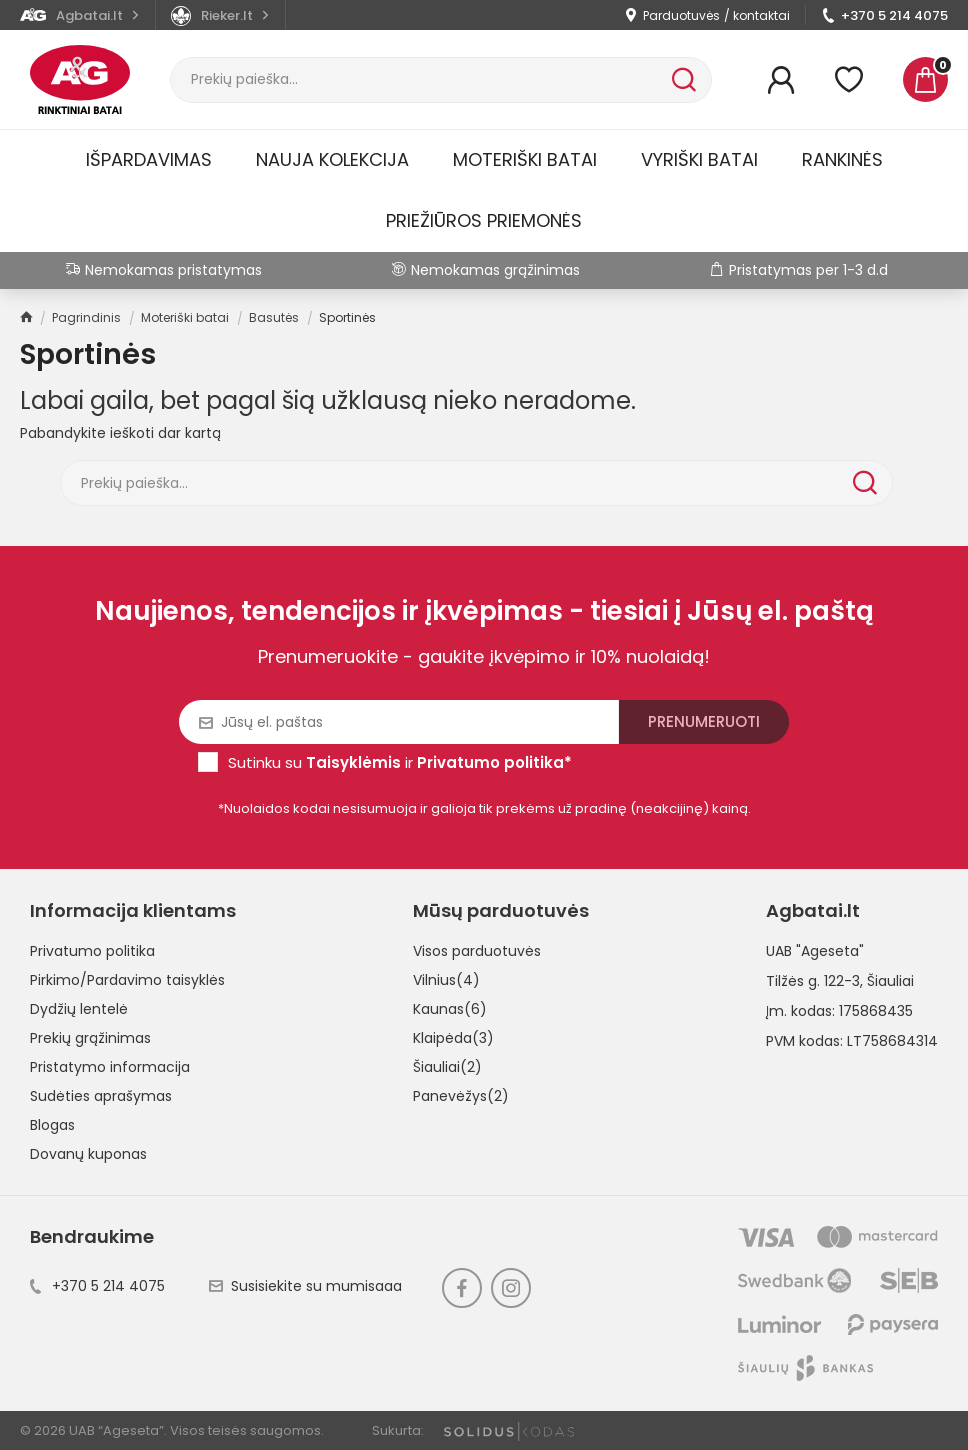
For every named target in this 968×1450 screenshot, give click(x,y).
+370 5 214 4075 (894, 15)
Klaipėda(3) (453, 1038)
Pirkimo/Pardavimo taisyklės (127, 980)
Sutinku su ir (400, 762)
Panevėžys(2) (461, 1096)
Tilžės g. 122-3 (813, 981)
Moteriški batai (525, 159)
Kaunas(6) (450, 1009)
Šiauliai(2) (447, 1067)
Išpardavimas (149, 159)
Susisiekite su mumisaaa (305, 1286)
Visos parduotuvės (477, 951)
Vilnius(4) (446, 980)
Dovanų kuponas (88, 1154)
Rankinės (842, 159)
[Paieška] (419, 80)
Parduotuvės (681, 15)
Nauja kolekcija (332, 159)
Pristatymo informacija (110, 1067)
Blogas (52, 1125)
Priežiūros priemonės (484, 220)
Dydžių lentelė (79, 1009)
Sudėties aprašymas (101, 1096)
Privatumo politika (92, 951)
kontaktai (761, 15)
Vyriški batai (699, 159)
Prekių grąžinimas (90, 1038)
